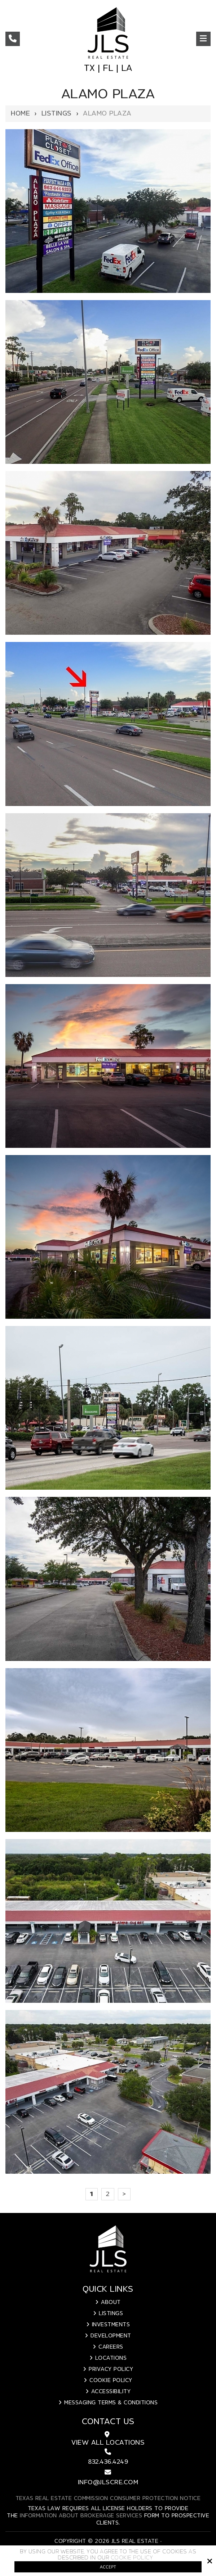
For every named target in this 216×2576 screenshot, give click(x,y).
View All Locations (108, 2443)
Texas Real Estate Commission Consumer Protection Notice (108, 2498)
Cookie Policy (132, 2558)
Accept (108, 2567)
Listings (56, 113)
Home (20, 113)
